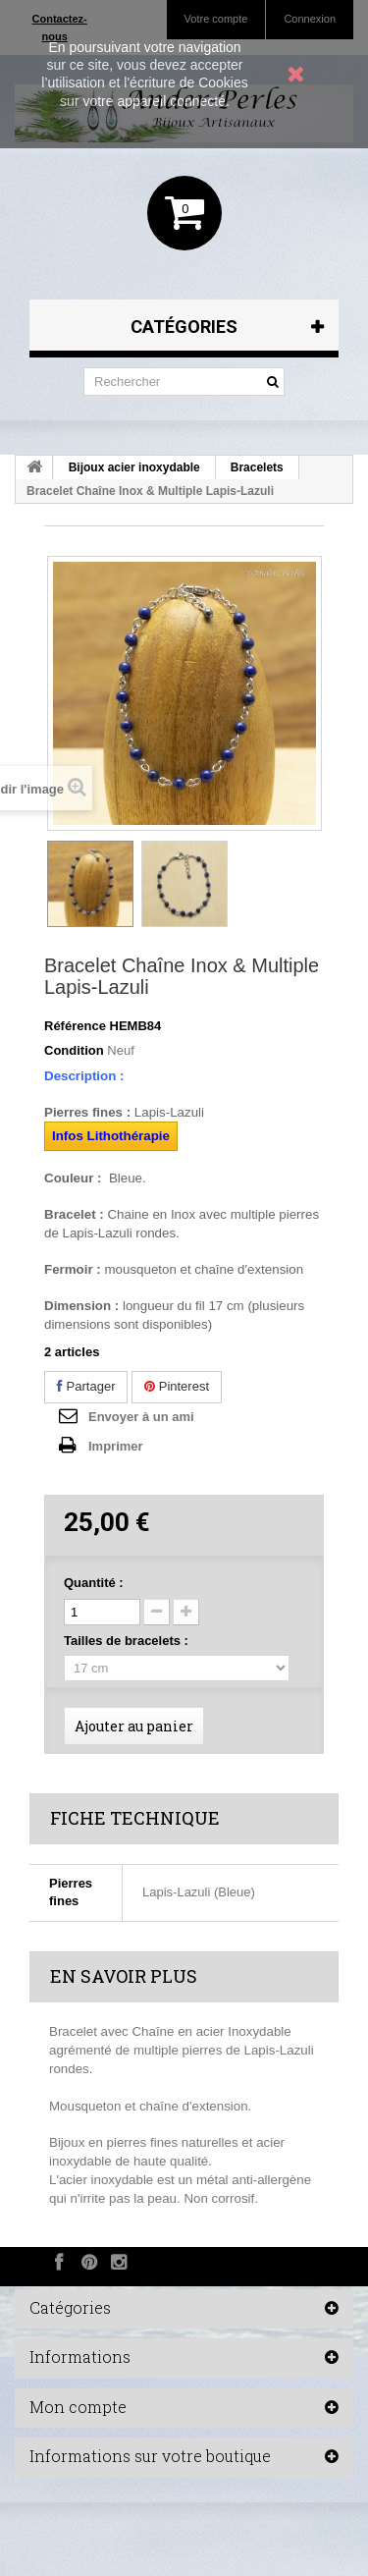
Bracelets (257, 467)
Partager (86, 1386)
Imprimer (115, 1446)
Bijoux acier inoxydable (134, 467)
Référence (75, 1025)
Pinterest (176, 1386)
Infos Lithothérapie (111, 1135)
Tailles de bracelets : (128, 1640)
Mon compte (78, 2406)
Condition (74, 1050)
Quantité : (94, 1582)
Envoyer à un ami (141, 1416)
